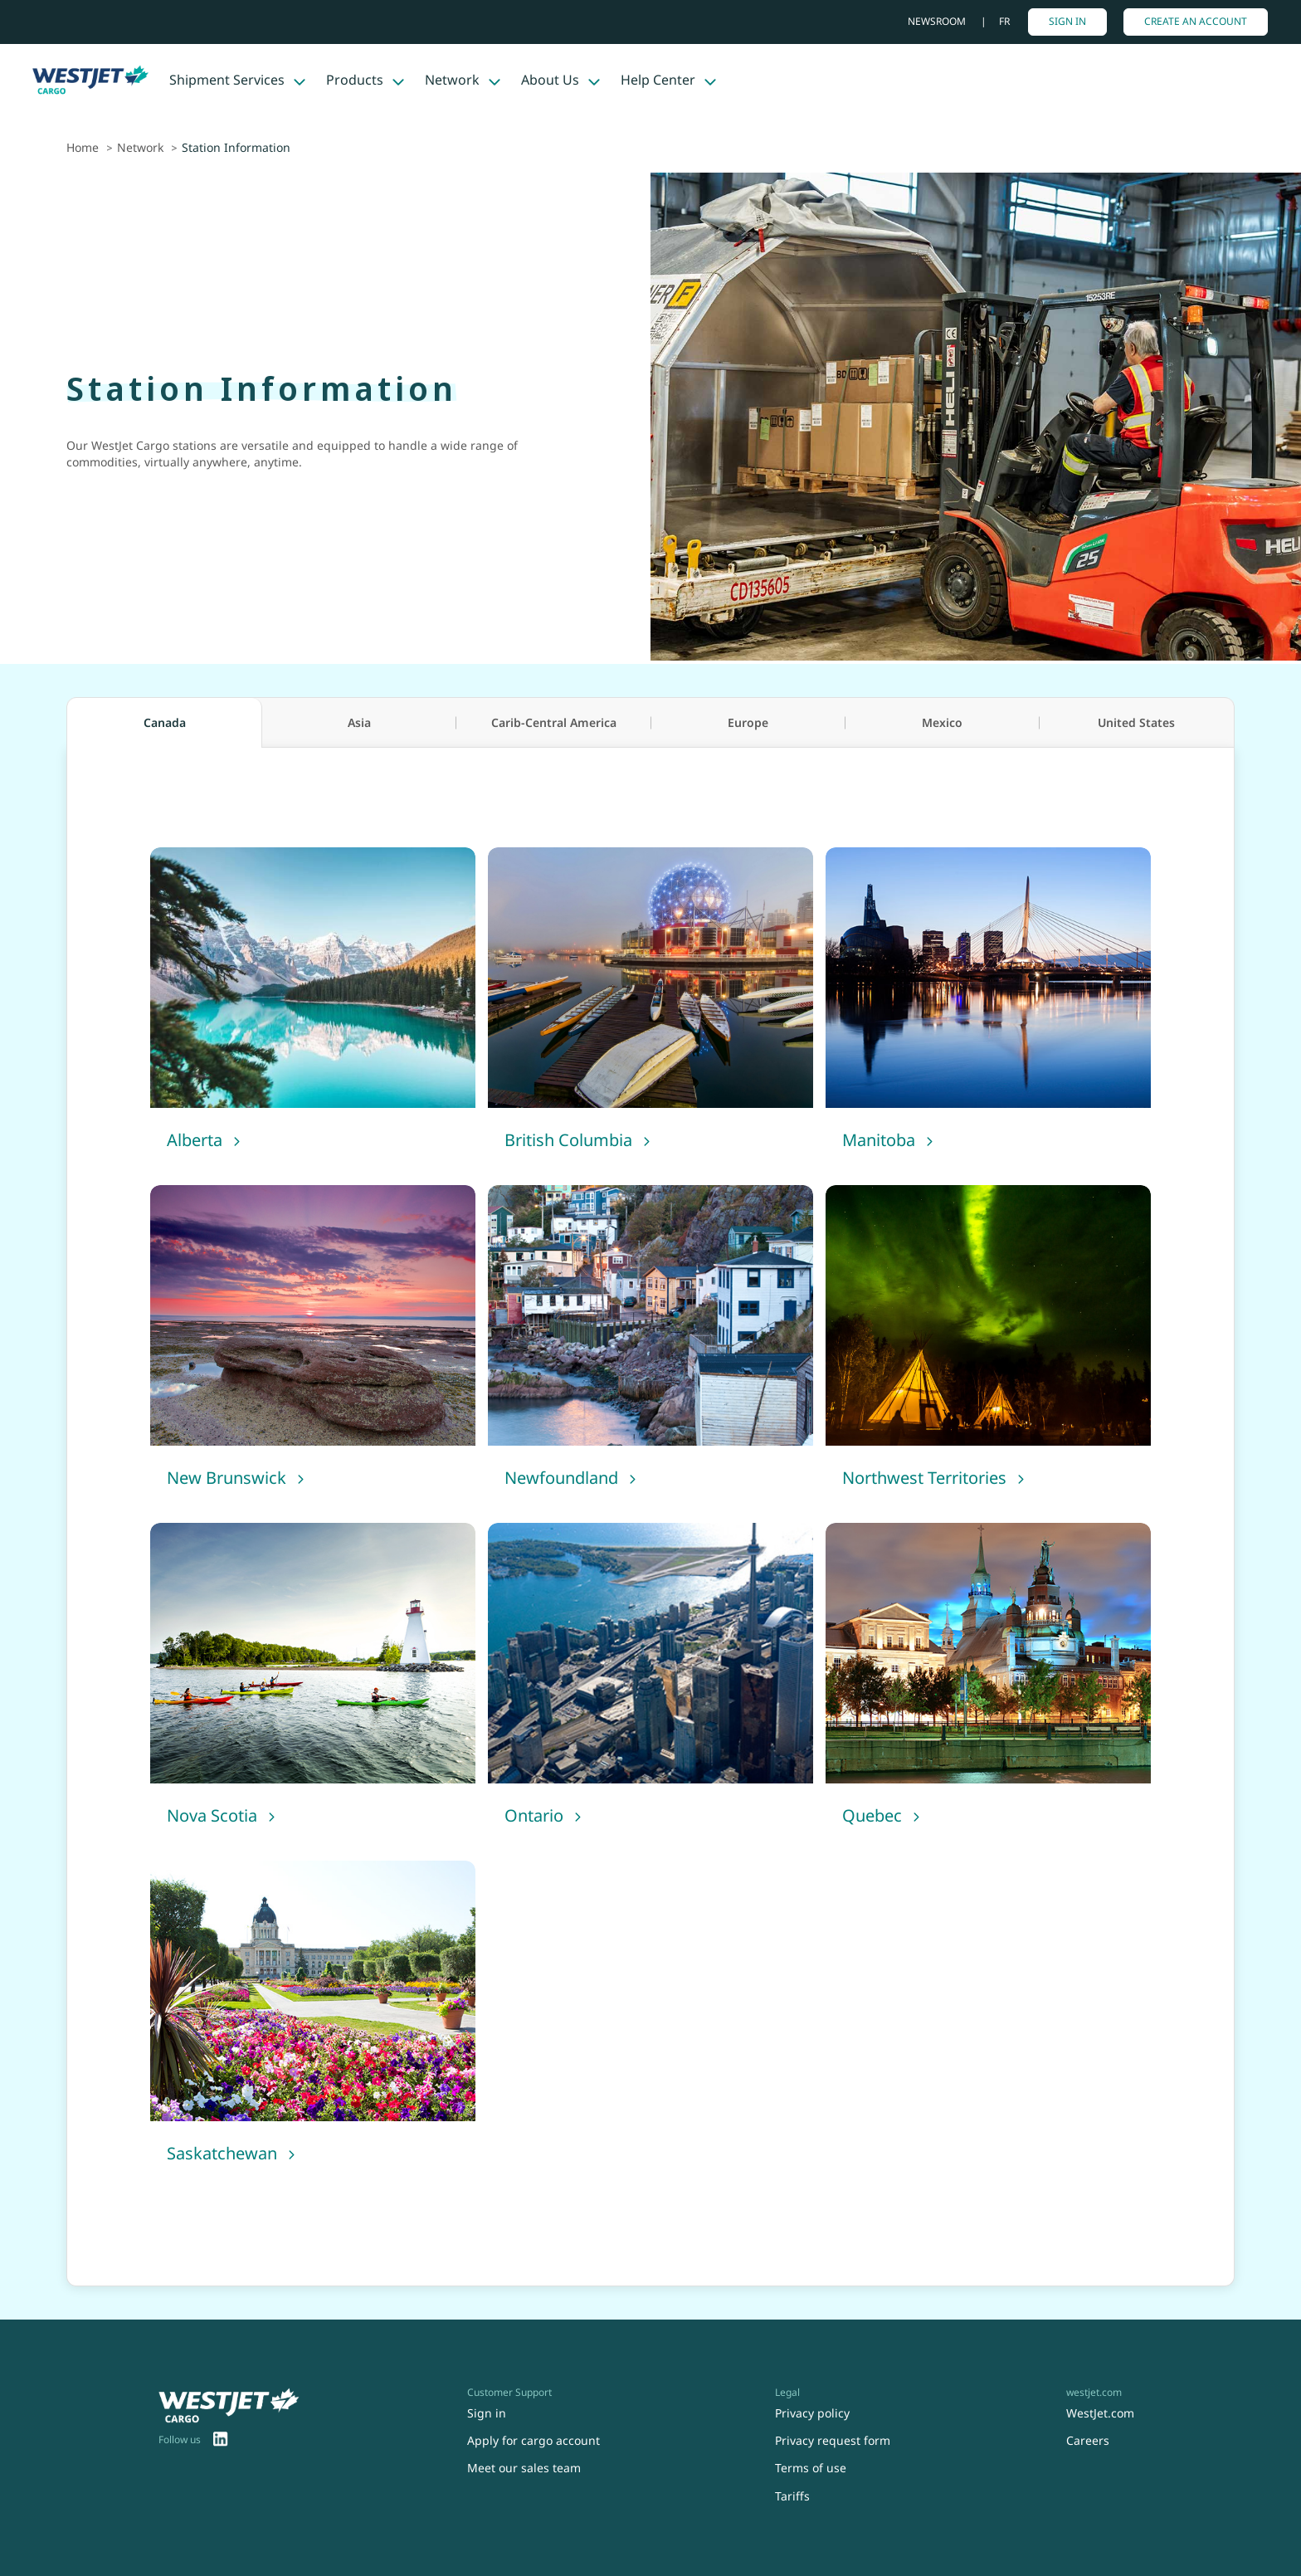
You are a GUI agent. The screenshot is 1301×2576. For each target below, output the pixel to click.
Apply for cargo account (533, 2440)
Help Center (658, 80)
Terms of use (810, 2468)
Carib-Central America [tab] (553, 722)
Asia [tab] (359, 722)
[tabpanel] (650, 1517)
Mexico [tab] (942, 722)
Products (354, 80)
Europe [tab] (748, 722)
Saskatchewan (222, 2153)
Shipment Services (227, 80)
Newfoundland (561, 1477)
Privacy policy (812, 2413)
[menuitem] (220, 2441)
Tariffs (792, 2496)
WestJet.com (1100, 2413)
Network (452, 80)
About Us (550, 80)
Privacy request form (832, 2440)
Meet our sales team (524, 2468)
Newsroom (938, 21)
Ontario (533, 1815)
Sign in (1067, 21)
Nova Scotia (212, 1815)
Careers (1087, 2440)
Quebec (872, 1815)
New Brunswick (226, 1477)
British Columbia (568, 1140)
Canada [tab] (165, 722)
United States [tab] (1136, 722)
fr (1004, 21)
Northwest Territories (924, 1477)
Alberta (194, 1140)
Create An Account (1195, 21)
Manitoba (878, 1140)
